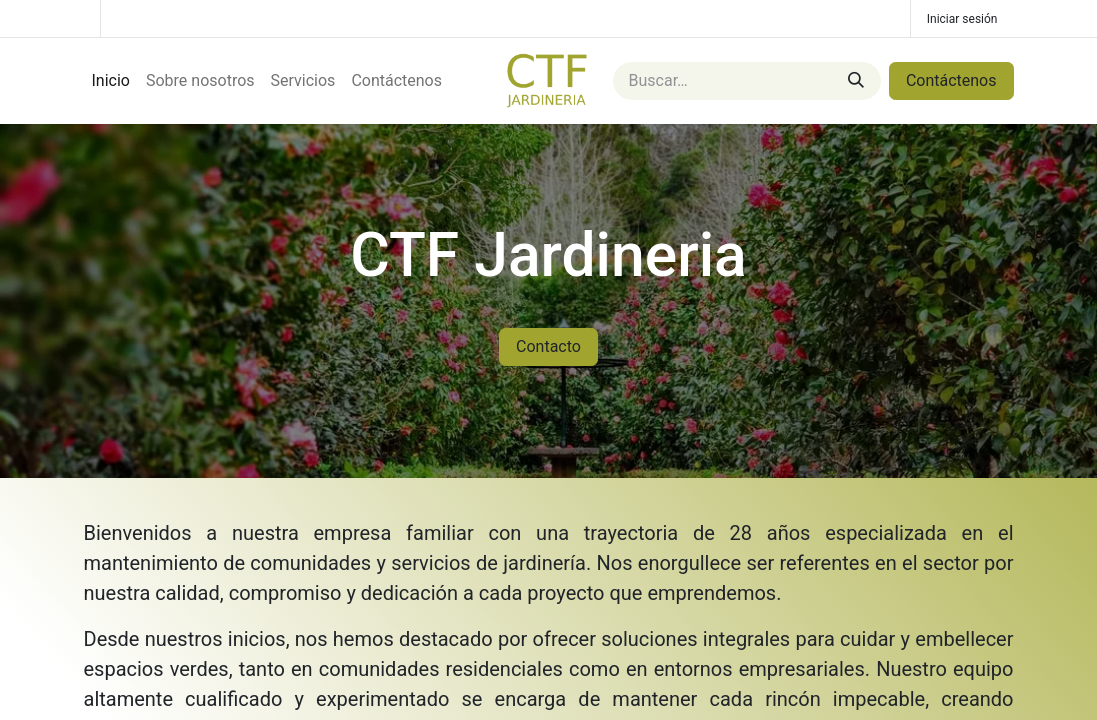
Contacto (548, 346)
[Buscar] (856, 81)
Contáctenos (951, 80)
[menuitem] (111, 81)
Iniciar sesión (962, 19)
